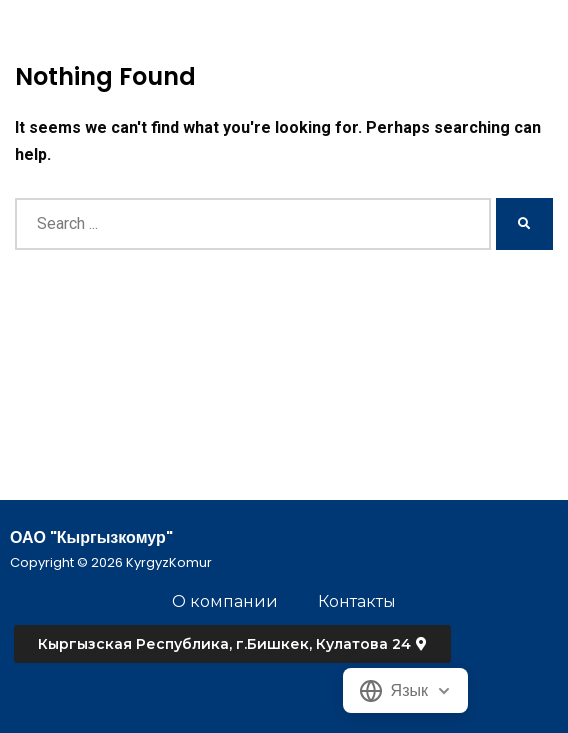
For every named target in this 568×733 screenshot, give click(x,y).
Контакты (357, 601)
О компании (225, 601)
